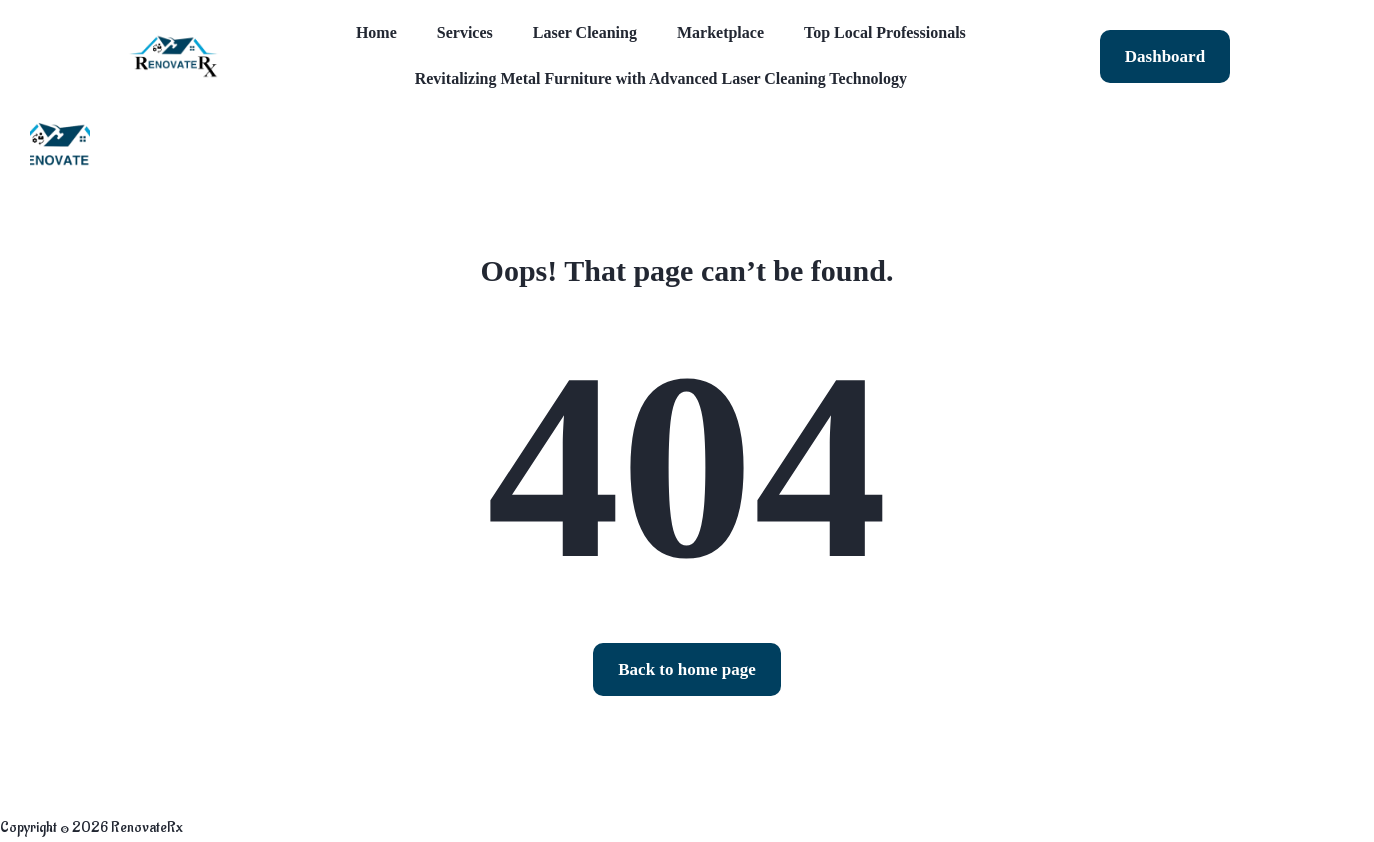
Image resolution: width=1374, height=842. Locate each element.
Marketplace (720, 32)
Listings (190, 146)
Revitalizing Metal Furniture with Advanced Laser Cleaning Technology (661, 78)
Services (465, 32)
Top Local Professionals (885, 32)
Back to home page (686, 669)
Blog (282, 146)
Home (376, 32)
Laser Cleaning (585, 32)
